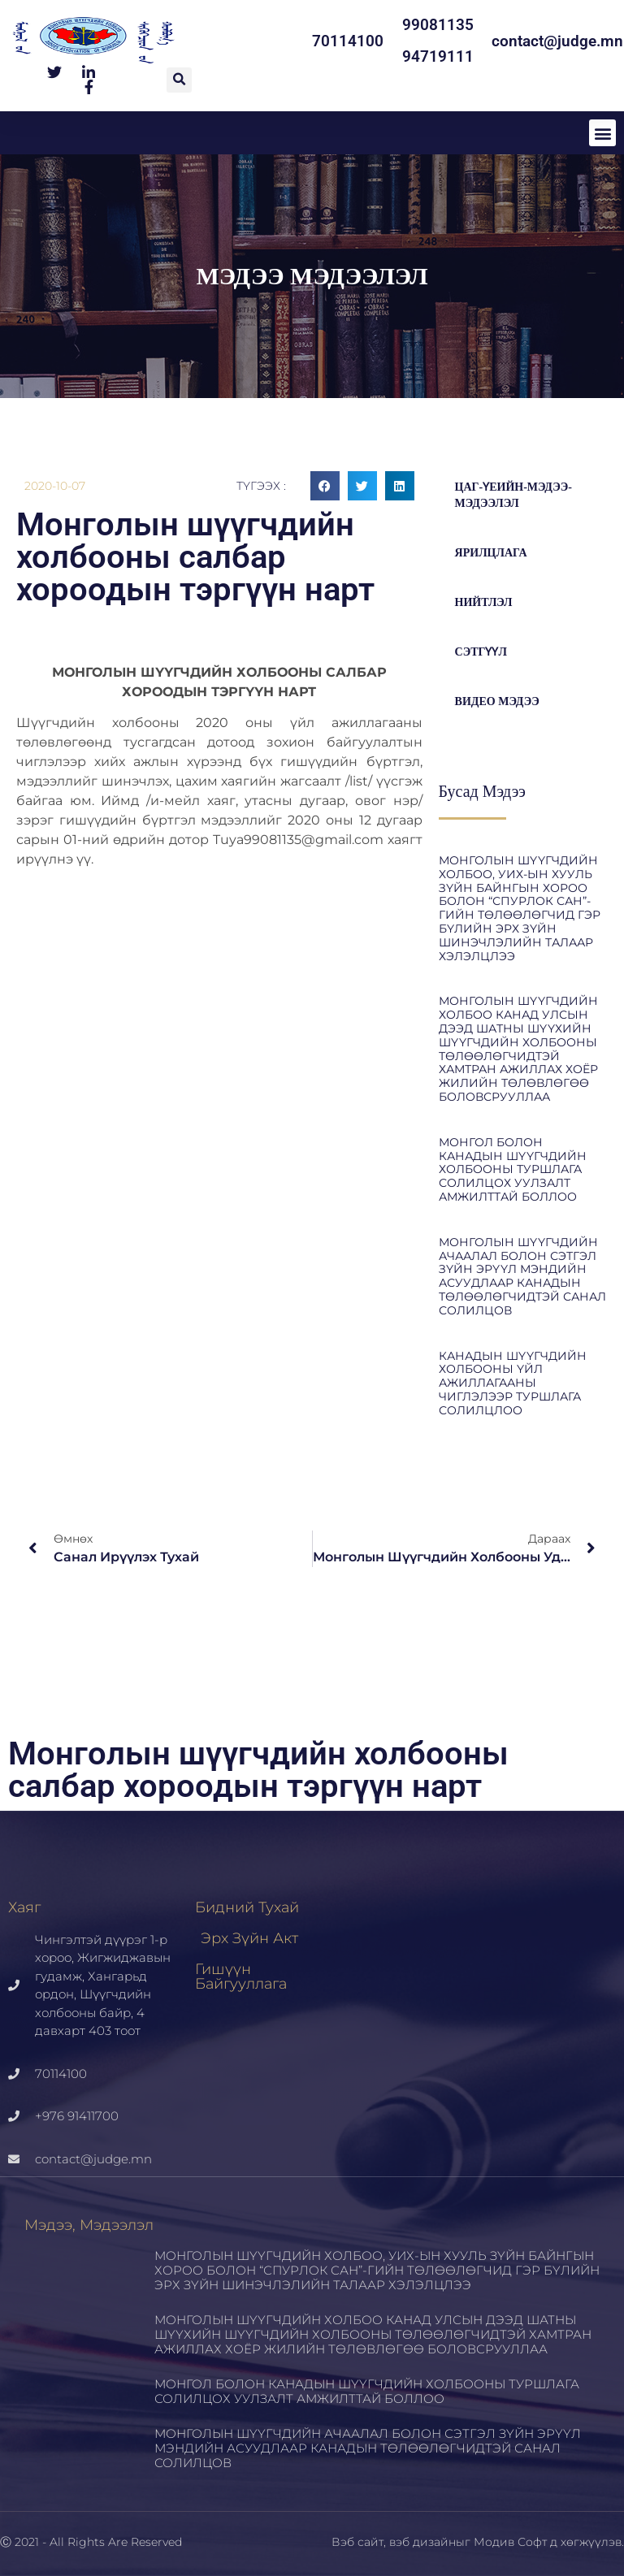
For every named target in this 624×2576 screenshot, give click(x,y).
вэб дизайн (422, 2542)
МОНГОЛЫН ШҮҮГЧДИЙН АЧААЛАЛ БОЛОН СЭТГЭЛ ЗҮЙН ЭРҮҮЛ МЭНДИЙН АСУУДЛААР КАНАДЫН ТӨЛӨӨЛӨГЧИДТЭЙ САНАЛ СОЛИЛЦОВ (522, 1276)
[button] (179, 80)
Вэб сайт (358, 2542)
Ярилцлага (491, 553)
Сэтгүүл (481, 652)
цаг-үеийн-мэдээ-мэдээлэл (513, 495)
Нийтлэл (484, 602)
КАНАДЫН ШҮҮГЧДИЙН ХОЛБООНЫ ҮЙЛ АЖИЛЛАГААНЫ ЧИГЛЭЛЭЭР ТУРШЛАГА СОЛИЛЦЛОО (513, 1383)
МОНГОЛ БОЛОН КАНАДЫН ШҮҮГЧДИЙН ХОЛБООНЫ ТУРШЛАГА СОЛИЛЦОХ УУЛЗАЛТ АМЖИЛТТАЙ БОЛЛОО (513, 1169)
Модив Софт (510, 2542)
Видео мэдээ (497, 701)
